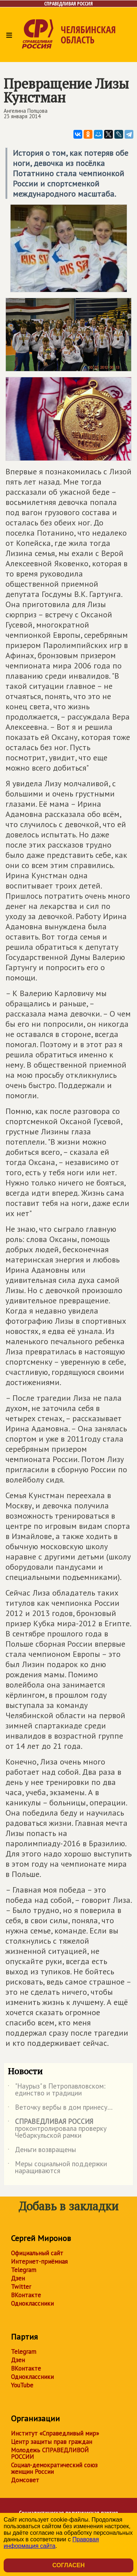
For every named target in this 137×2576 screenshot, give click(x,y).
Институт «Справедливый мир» (55, 2433)
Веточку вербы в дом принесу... (60, 2108)
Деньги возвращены (42, 2151)
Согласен (68, 2565)
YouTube (22, 2385)
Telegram (23, 2270)
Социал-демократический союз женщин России (54, 2468)
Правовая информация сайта (51, 2542)
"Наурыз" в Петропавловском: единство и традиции (57, 2090)
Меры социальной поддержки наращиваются (57, 2167)
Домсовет (25, 2480)
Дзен (18, 2278)
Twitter (21, 2286)
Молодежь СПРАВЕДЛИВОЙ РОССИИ (50, 2453)
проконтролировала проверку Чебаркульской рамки (57, 2129)
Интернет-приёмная (39, 2261)
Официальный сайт (37, 2253)
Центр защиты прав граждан (51, 2441)
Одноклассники (32, 2303)
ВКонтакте (26, 2295)
